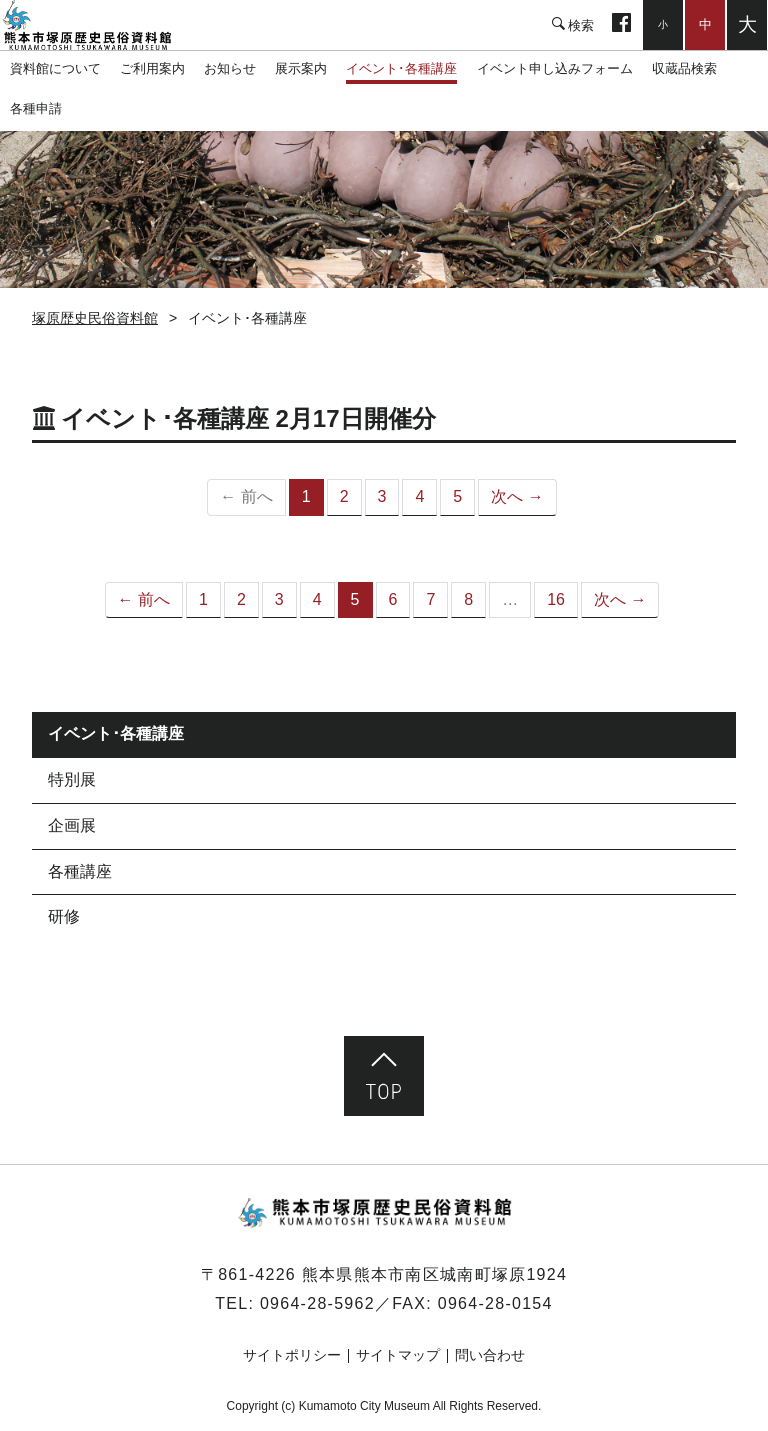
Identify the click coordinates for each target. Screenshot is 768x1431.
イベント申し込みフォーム (555, 68)
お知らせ (230, 68)
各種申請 (36, 108)
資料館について (55, 68)
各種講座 (80, 871)
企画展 (72, 825)
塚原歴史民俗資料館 (100, 25)
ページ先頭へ (384, 1076)
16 (556, 599)
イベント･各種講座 (401, 68)
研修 (64, 916)
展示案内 (301, 68)
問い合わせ (490, 1355)
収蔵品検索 (684, 68)
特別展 (72, 779)
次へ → (517, 496)
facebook (621, 25)
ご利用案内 (152, 68)
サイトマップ (398, 1355)
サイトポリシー (292, 1355)
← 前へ (144, 599)
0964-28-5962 (317, 1303)
